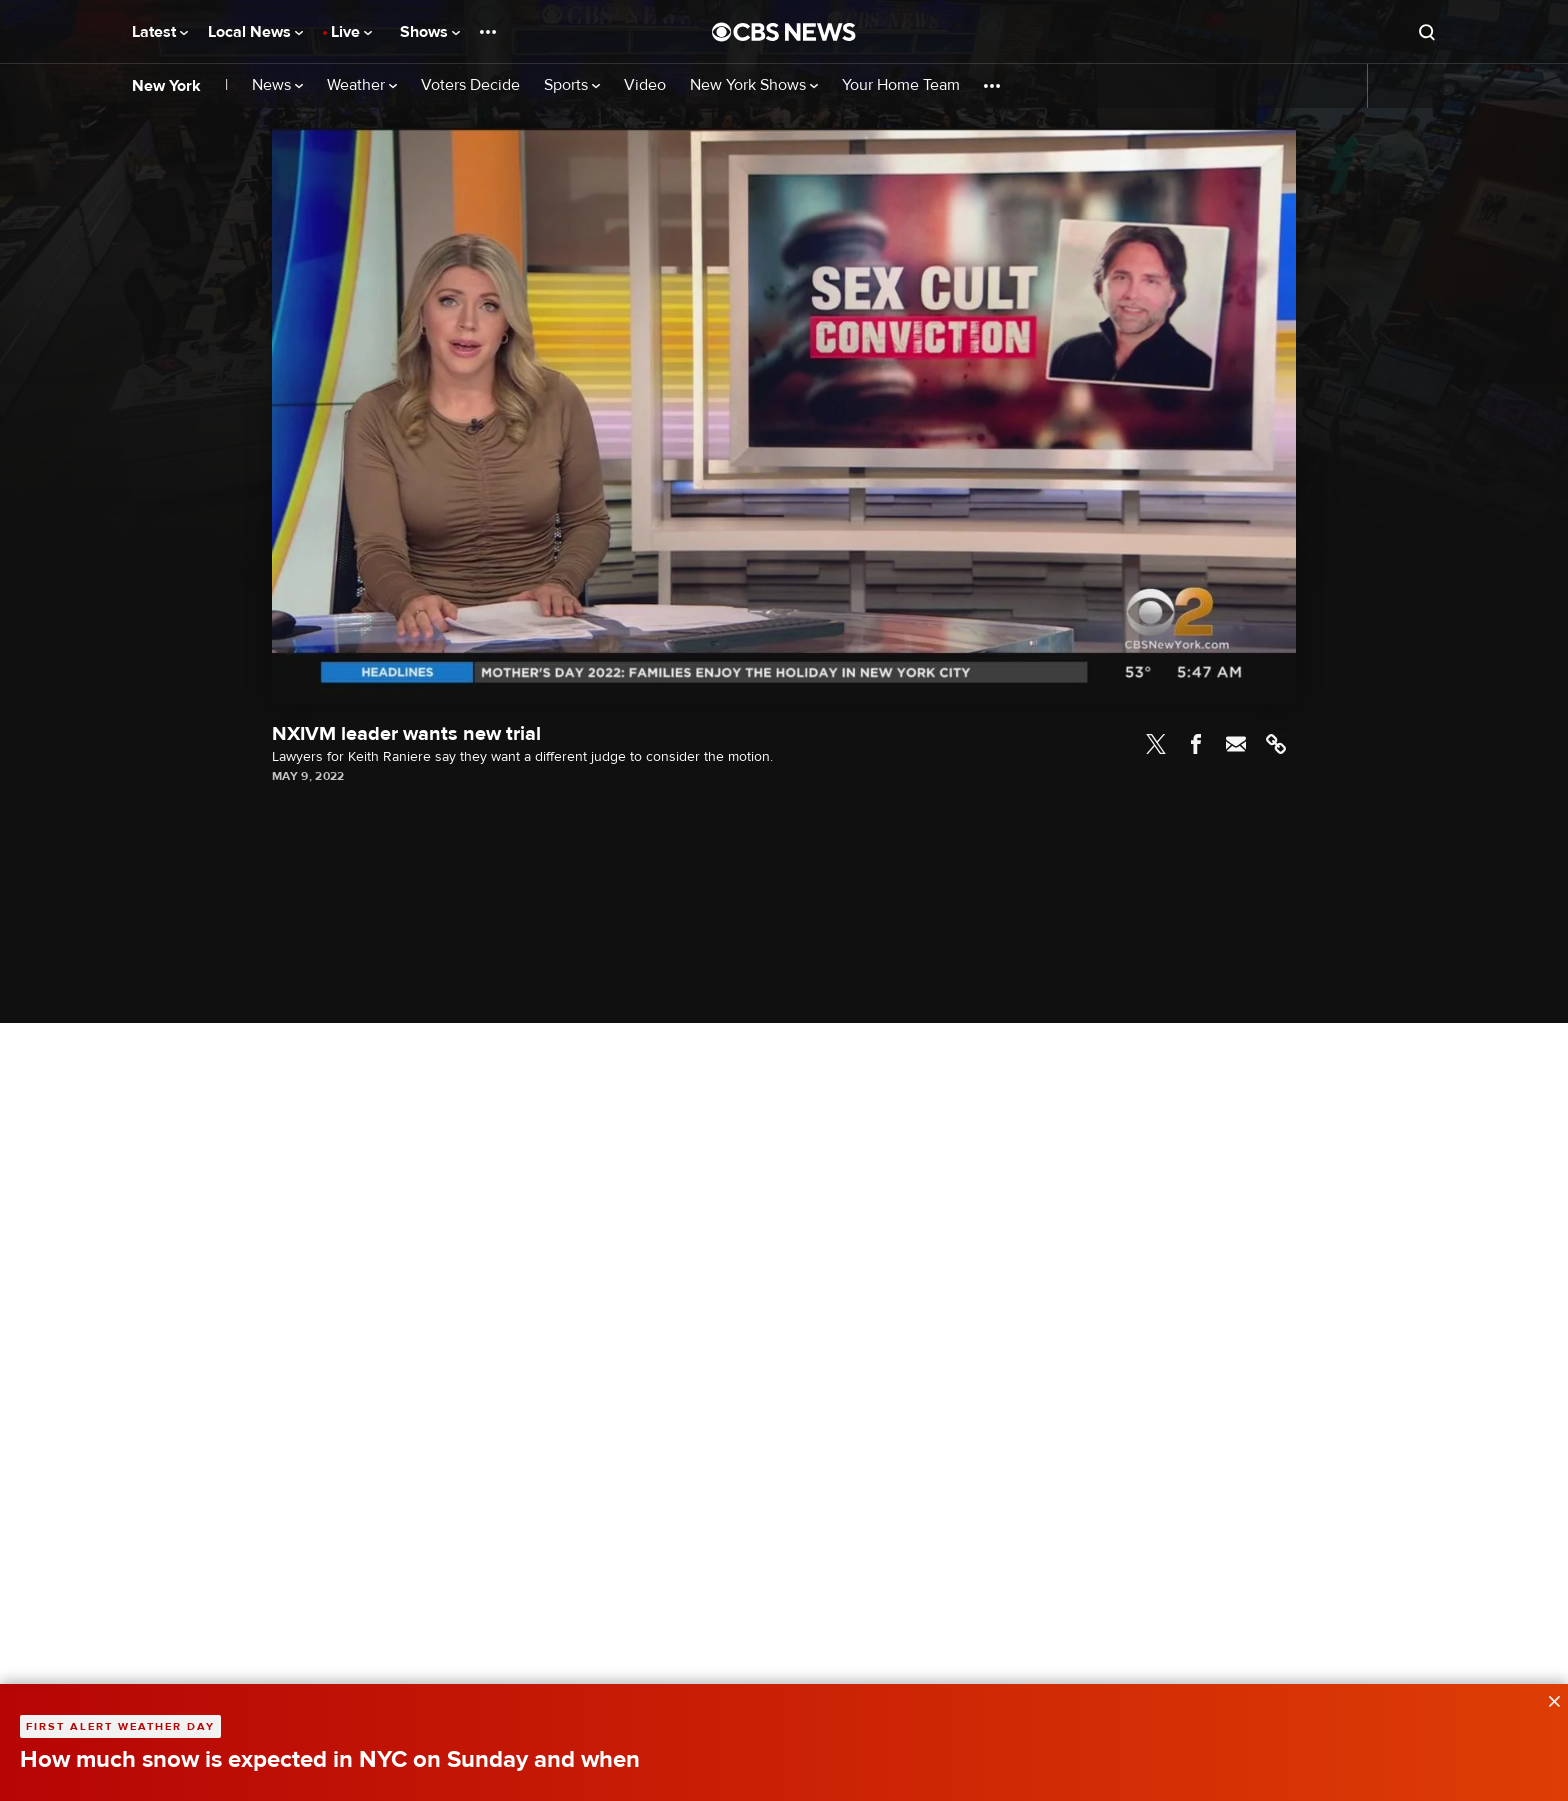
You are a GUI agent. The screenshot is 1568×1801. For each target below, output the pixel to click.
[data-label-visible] (1548, 1699)
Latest (160, 32)
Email (1236, 744)
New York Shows (754, 85)
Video (645, 85)
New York (166, 86)
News (277, 85)
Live (351, 32)
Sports (572, 85)
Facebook (1196, 744)
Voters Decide (470, 85)
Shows (430, 32)
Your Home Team (901, 85)
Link (1276, 744)
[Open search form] (1427, 32)
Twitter (1156, 744)
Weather (362, 85)
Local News (255, 32)
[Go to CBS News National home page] (784, 32)
